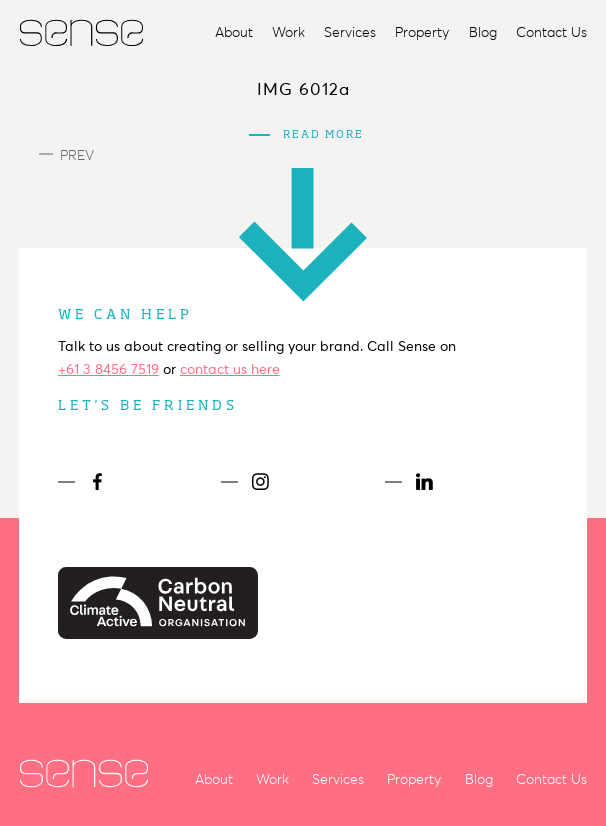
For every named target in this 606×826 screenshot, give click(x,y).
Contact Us (551, 32)
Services (350, 32)
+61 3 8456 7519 (108, 369)
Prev (66, 155)
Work (288, 32)
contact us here (230, 369)
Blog (483, 32)
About (234, 32)
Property (422, 32)
